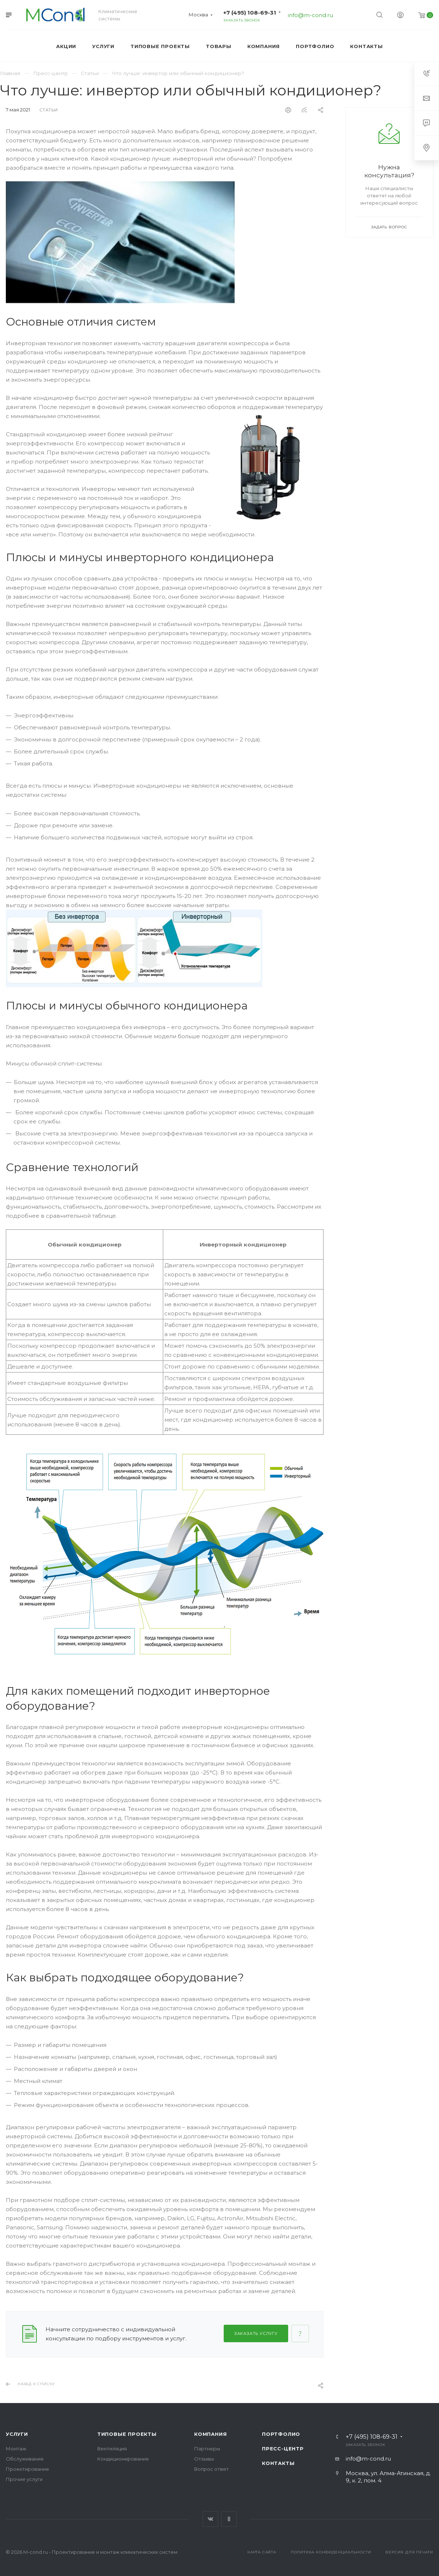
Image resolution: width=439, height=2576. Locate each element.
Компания (210, 2434)
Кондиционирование (123, 2459)
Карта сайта (261, 2552)
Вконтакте (210, 2519)
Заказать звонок (241, 20)
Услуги (17, 2434)
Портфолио (281, 2434)
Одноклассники (229, 2519)
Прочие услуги (24, 2479)
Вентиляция (112, 2448)
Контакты (278, 2463)
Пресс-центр (283, 2448)
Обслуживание (25, 2459)
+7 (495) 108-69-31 (249, 12)
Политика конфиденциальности (331, 2552)
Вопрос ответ (211, 2469)
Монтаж (16, 2448)
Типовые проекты (127, 2434)
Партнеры (207, 2448)
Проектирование (27, 2469)
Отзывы (204, 2459)
